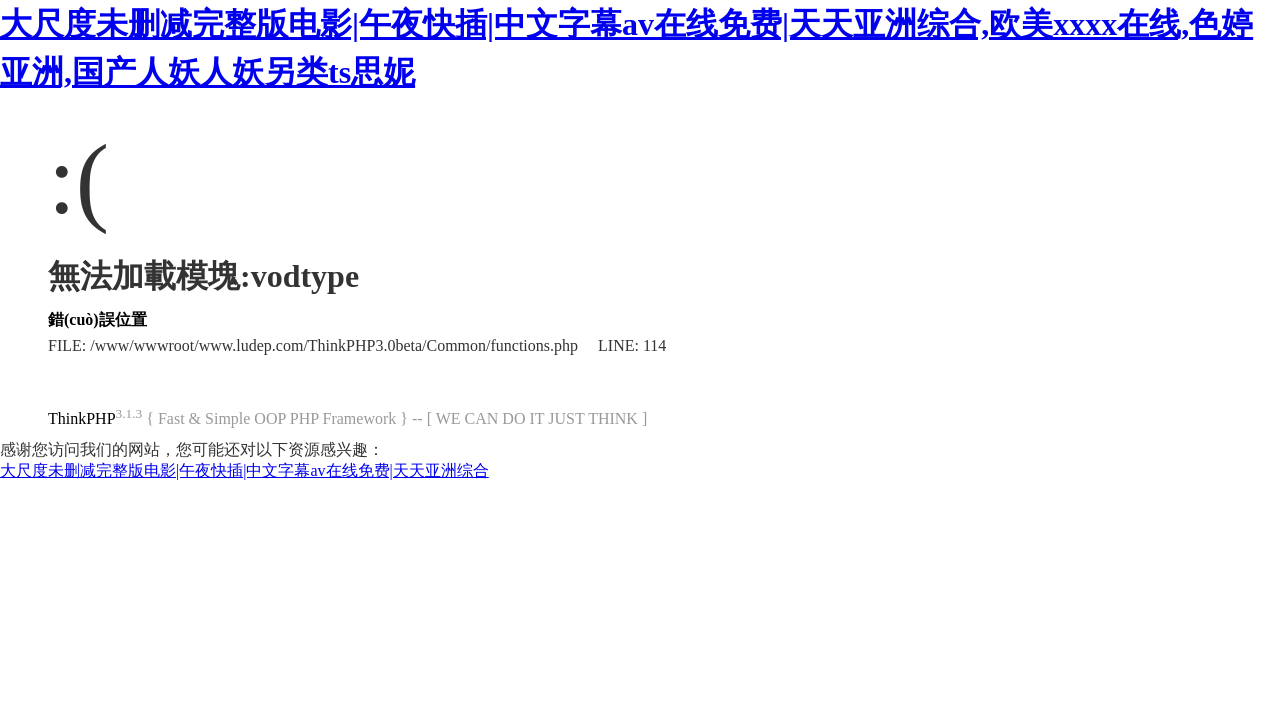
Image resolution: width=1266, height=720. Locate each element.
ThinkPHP (82, 418)
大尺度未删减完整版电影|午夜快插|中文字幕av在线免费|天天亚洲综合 (244, 470)
